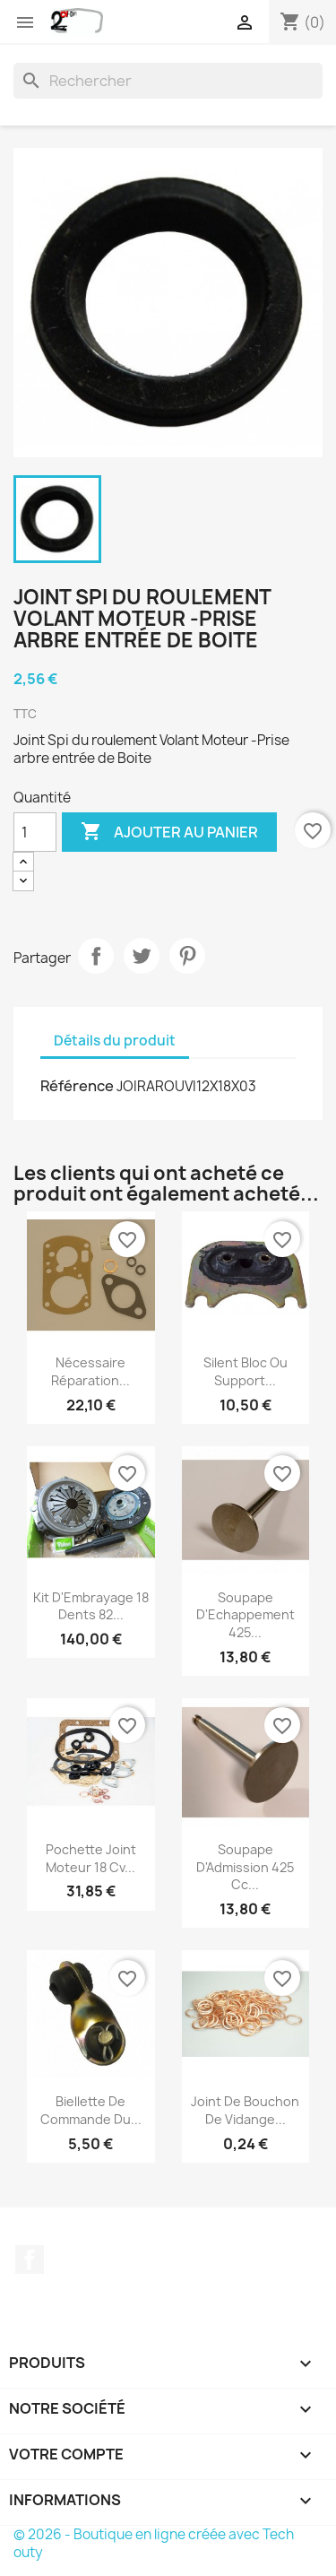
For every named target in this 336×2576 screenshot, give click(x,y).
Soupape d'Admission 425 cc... (245, 1867)
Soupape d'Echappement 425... (245, 1615)
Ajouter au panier (169, 832)
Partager (96, 956)
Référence (77, 1086)
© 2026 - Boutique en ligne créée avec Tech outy (153, 2543)
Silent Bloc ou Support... (245, 1371)
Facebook (29, 2259)
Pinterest (187, 956)
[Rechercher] (168, 81)
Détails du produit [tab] (115, 1040)
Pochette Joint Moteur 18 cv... (91, 1858)
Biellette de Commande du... (91, 2110)
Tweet (141, 956)
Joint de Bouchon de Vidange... (245, 2110)
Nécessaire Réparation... (90, 1371)
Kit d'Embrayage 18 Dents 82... (91, 1606)
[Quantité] (34, 832)
